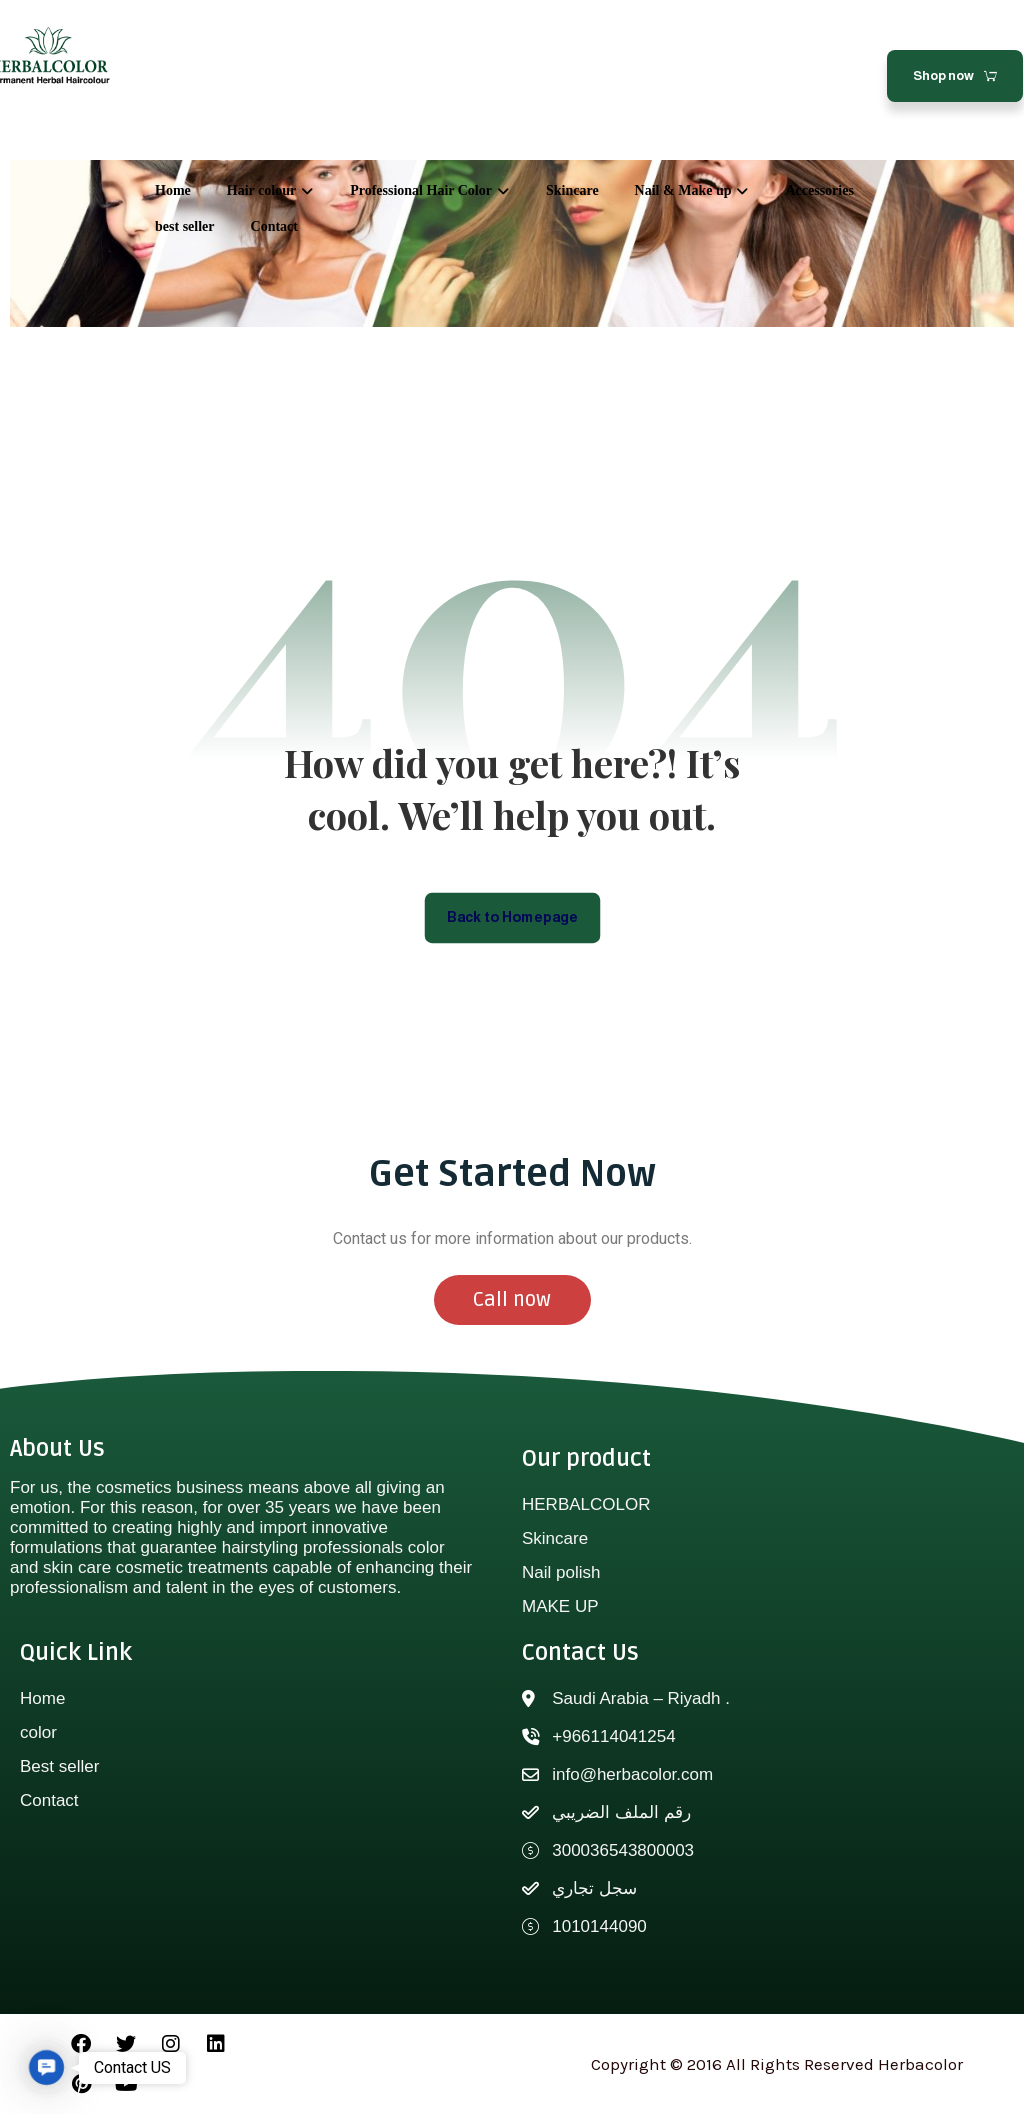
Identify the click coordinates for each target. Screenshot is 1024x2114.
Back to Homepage (512, 917)
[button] (46, 2067)
